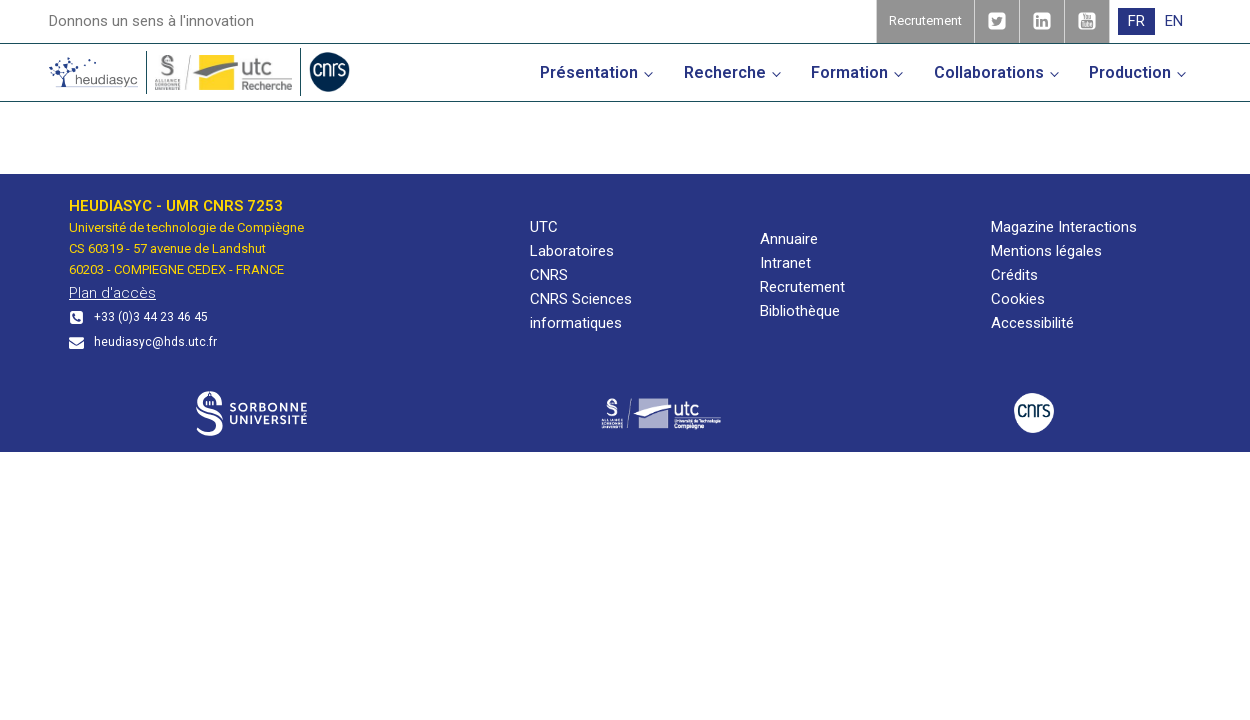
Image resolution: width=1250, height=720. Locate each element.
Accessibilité (1032, 323)
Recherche (725, 72)
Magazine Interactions (1064, 227)
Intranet (785, 263)
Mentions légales (1046, 251)
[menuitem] (1136, 21)
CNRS (549, 275)
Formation (849, 72)
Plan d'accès (112, 293)
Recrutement (802, 287)
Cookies (1018, 299)
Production (1130, 72)
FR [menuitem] (1136, 21)
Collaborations (989, 72)
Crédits (1014, 275)
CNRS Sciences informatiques (581, 311)
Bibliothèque (800, 311)
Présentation (589, 72)
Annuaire (789, 239)
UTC (544, 227)
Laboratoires (572, 251)
